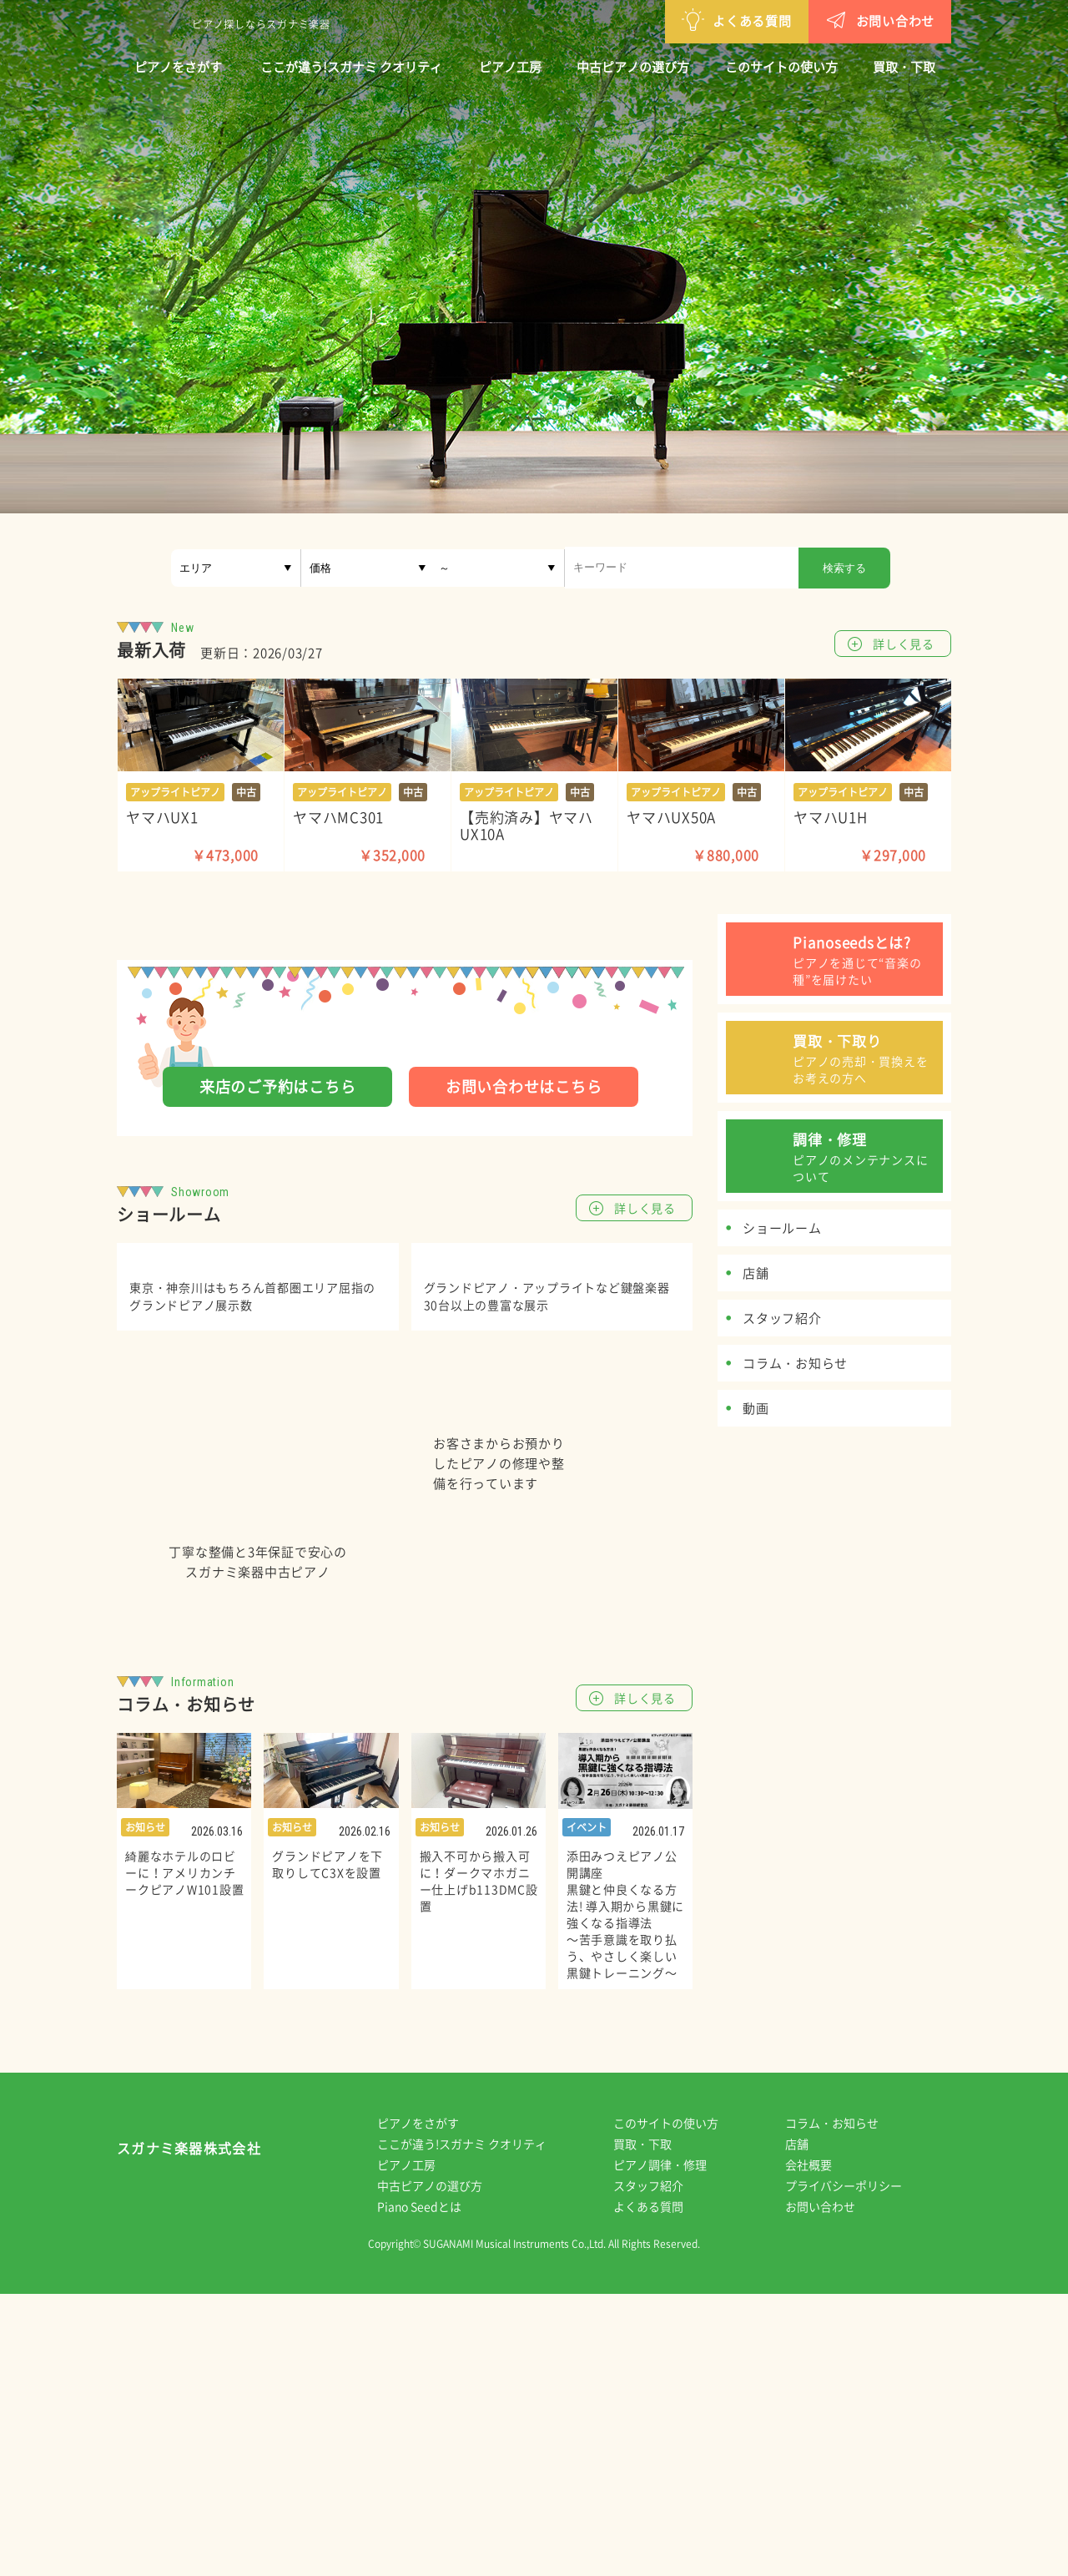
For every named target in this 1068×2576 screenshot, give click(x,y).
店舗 (808, 2425)
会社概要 (820, 2446)
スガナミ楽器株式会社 (189, 2434)
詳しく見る (903, 643)
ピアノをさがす (178, 67)
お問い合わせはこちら (524, 1086)
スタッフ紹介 (660, 2467)
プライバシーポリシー (855, 2467)
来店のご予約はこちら (277, 1086)
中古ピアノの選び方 (633, 67)
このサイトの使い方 (781, 67)
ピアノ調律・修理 (671, 2446)
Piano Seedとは (431, 2488)
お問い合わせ (793, 19)
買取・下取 (904, 67)
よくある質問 (650, 19)
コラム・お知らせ (843, 2405)
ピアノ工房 (510, 67)
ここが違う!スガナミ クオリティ (351, 67)
